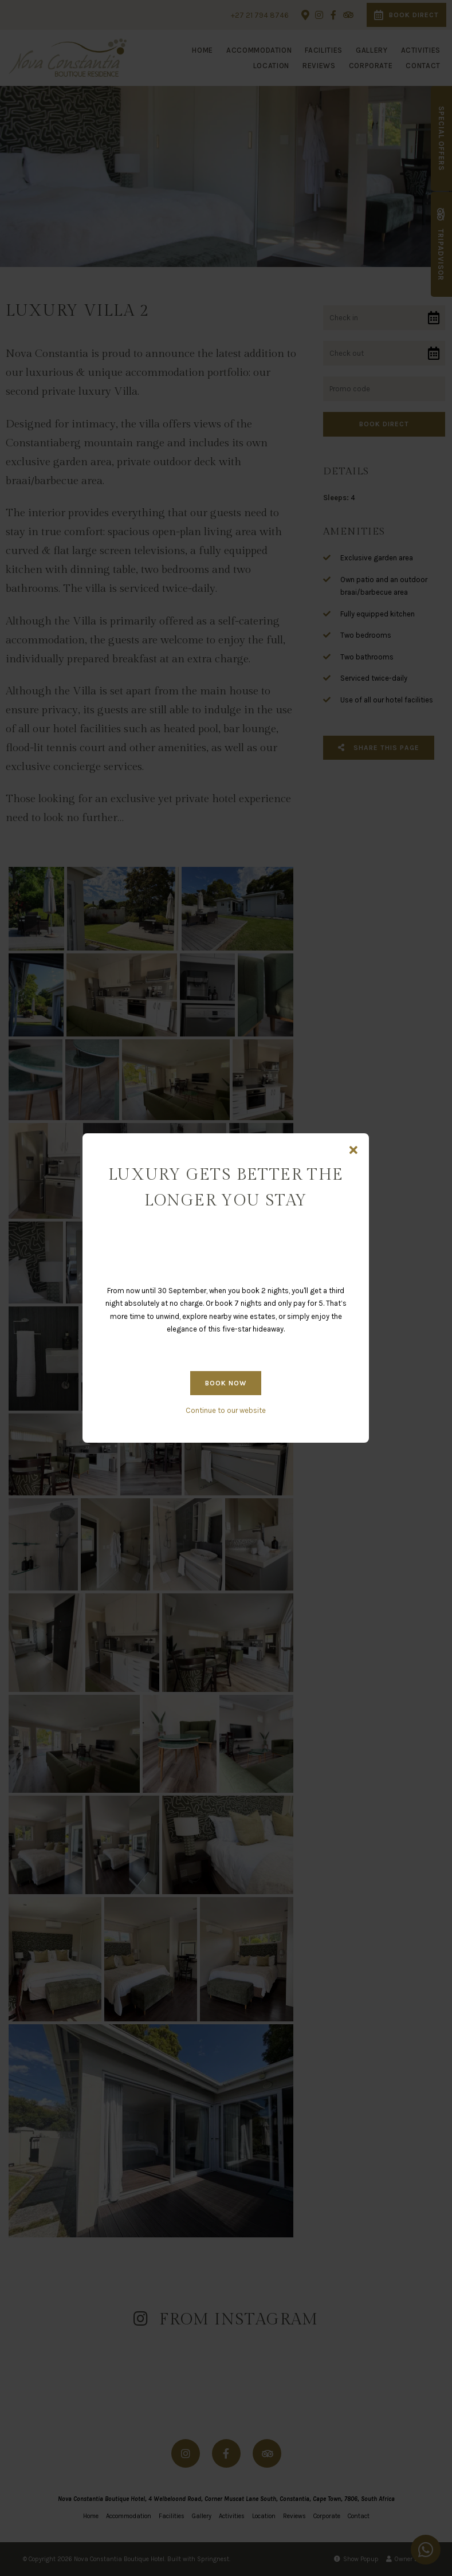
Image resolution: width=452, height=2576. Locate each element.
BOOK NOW (225, 1383)
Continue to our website (226, 1410)
